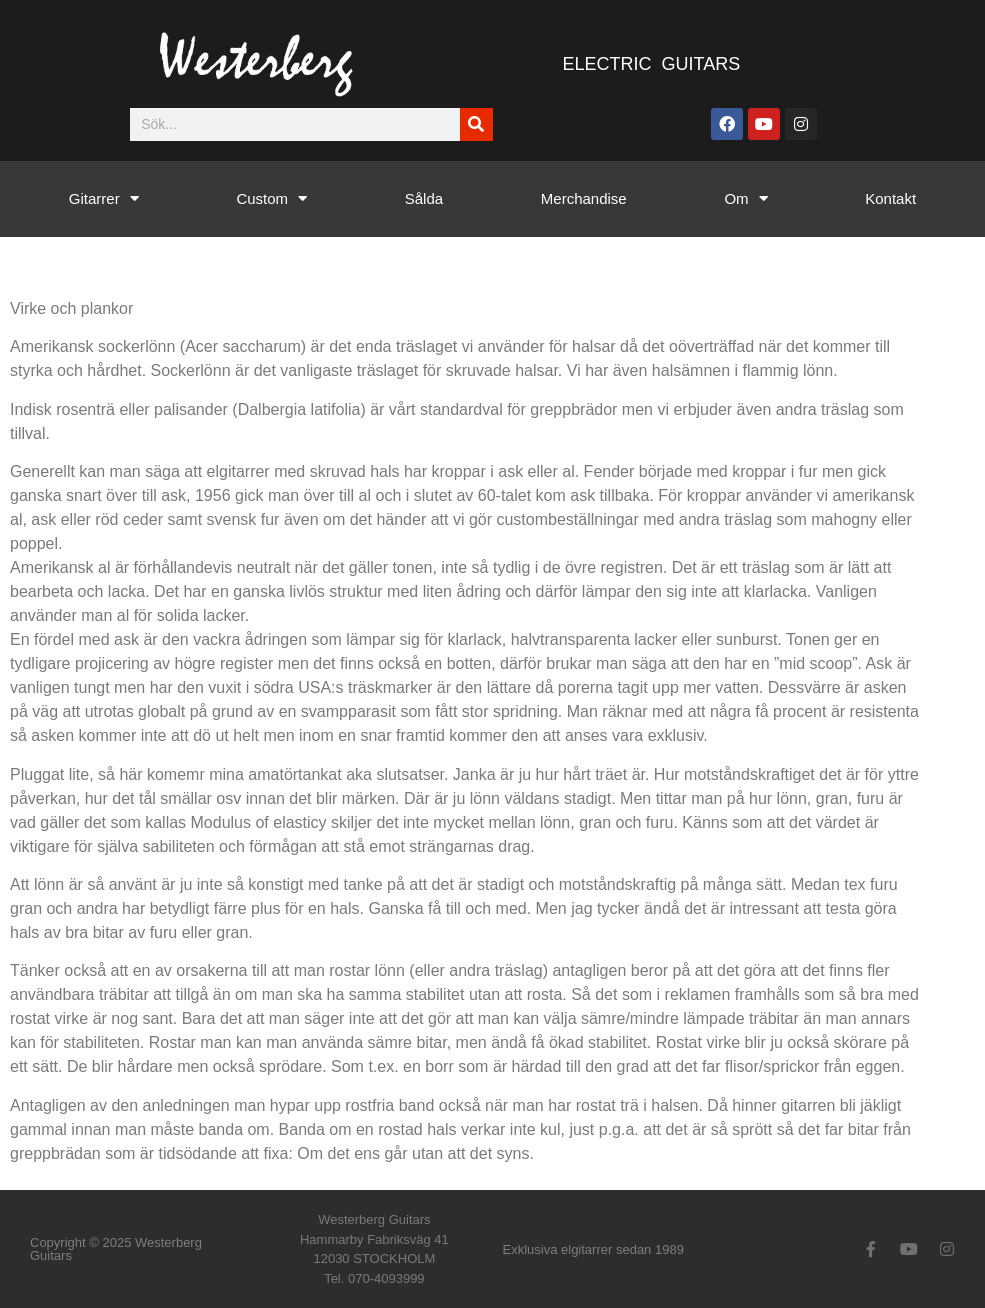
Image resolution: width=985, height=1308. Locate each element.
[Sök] (476, 124)
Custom (271, 198)
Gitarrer (104, 198)
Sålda (424, 198)
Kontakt (890, 198)
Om (745, 198)
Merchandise (584, 198)
